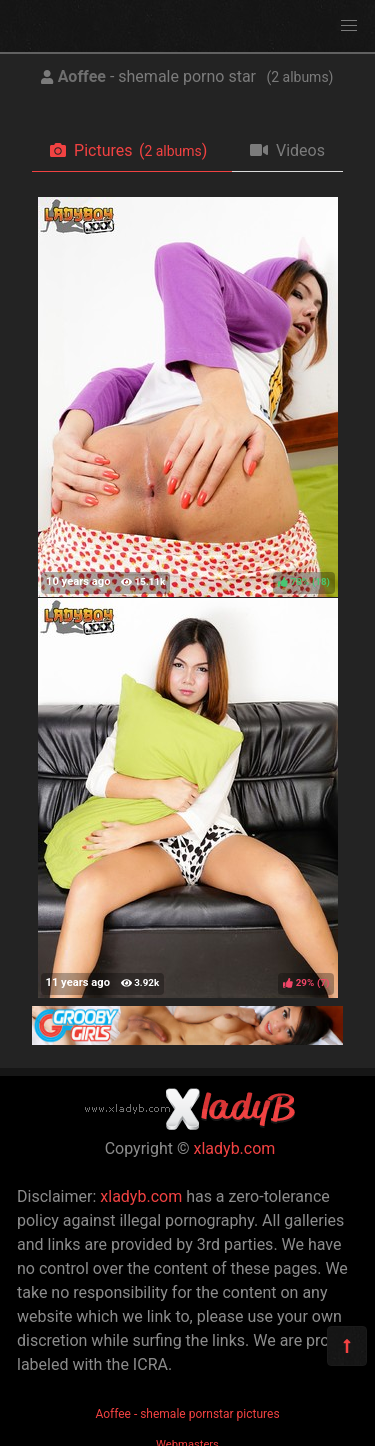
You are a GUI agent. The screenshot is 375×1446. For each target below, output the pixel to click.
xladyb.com (235, 1148)
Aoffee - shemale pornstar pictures (187, 1414)
